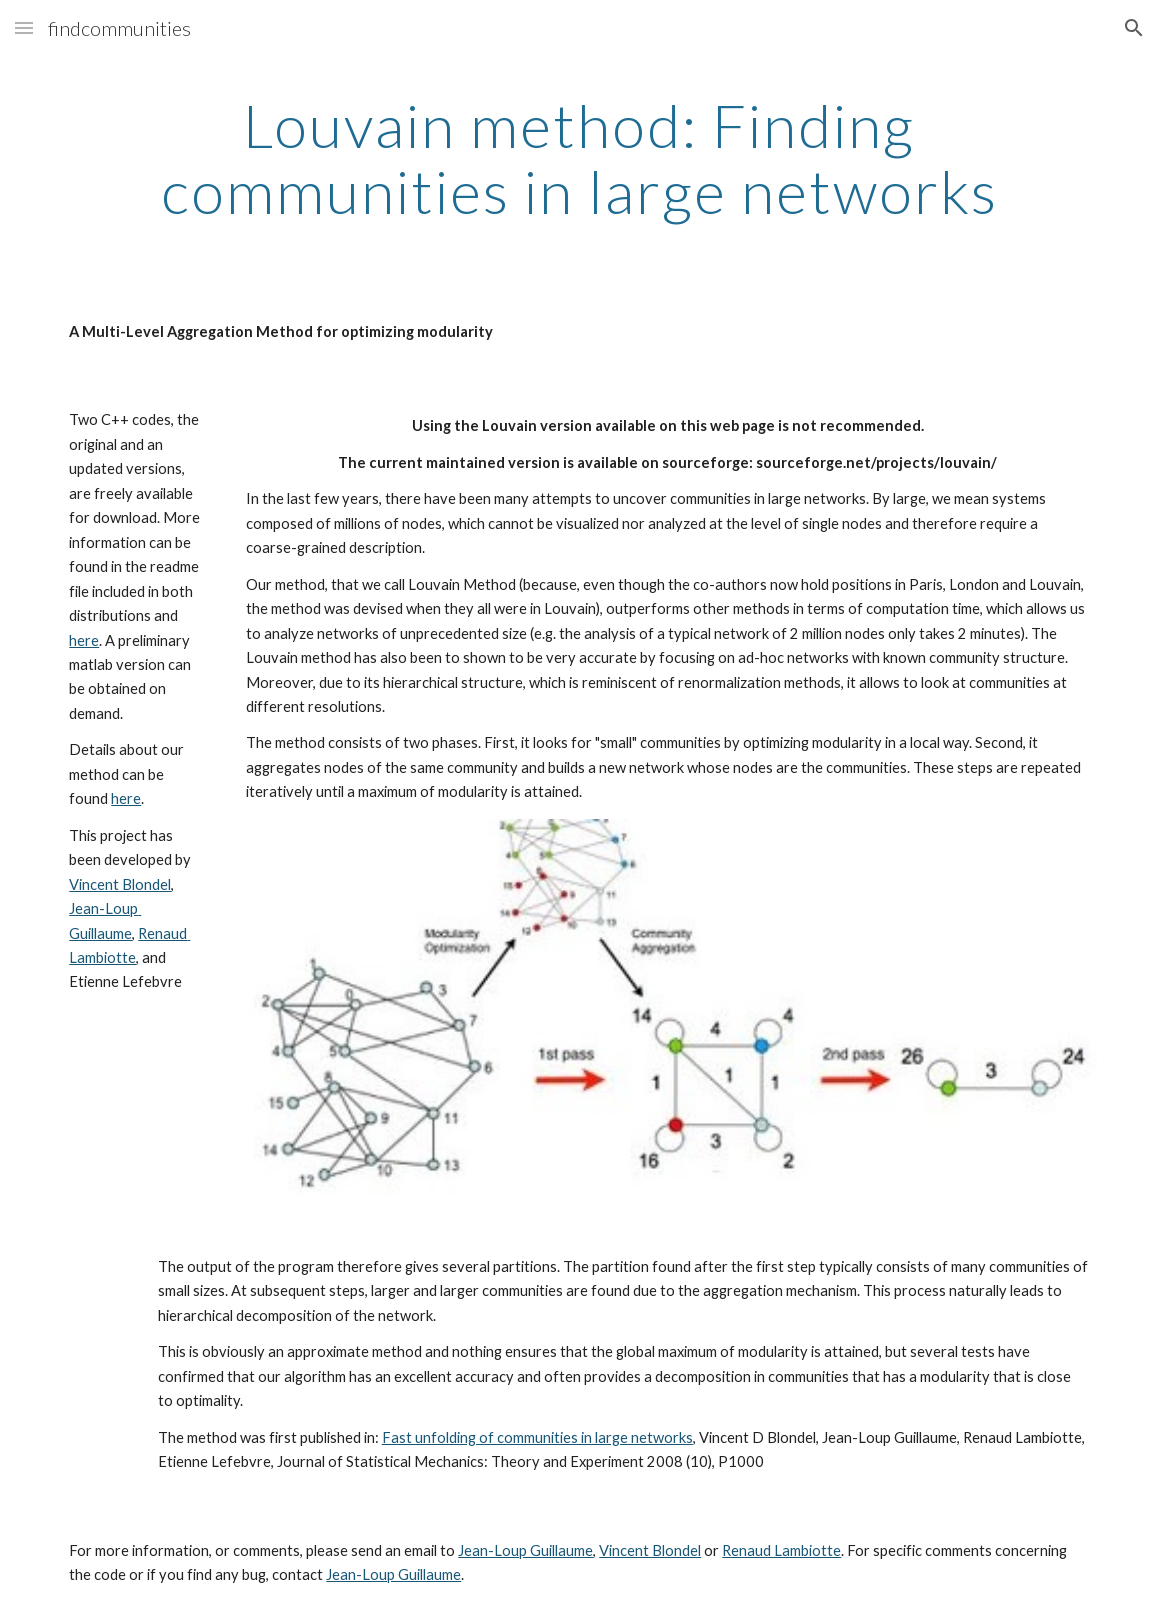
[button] (24, 27)
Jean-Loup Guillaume (525, 1550)
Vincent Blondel (120, 884)
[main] (578, 158)
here (84, 640)
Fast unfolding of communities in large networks (537, 1437)
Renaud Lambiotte (781, 1550)
